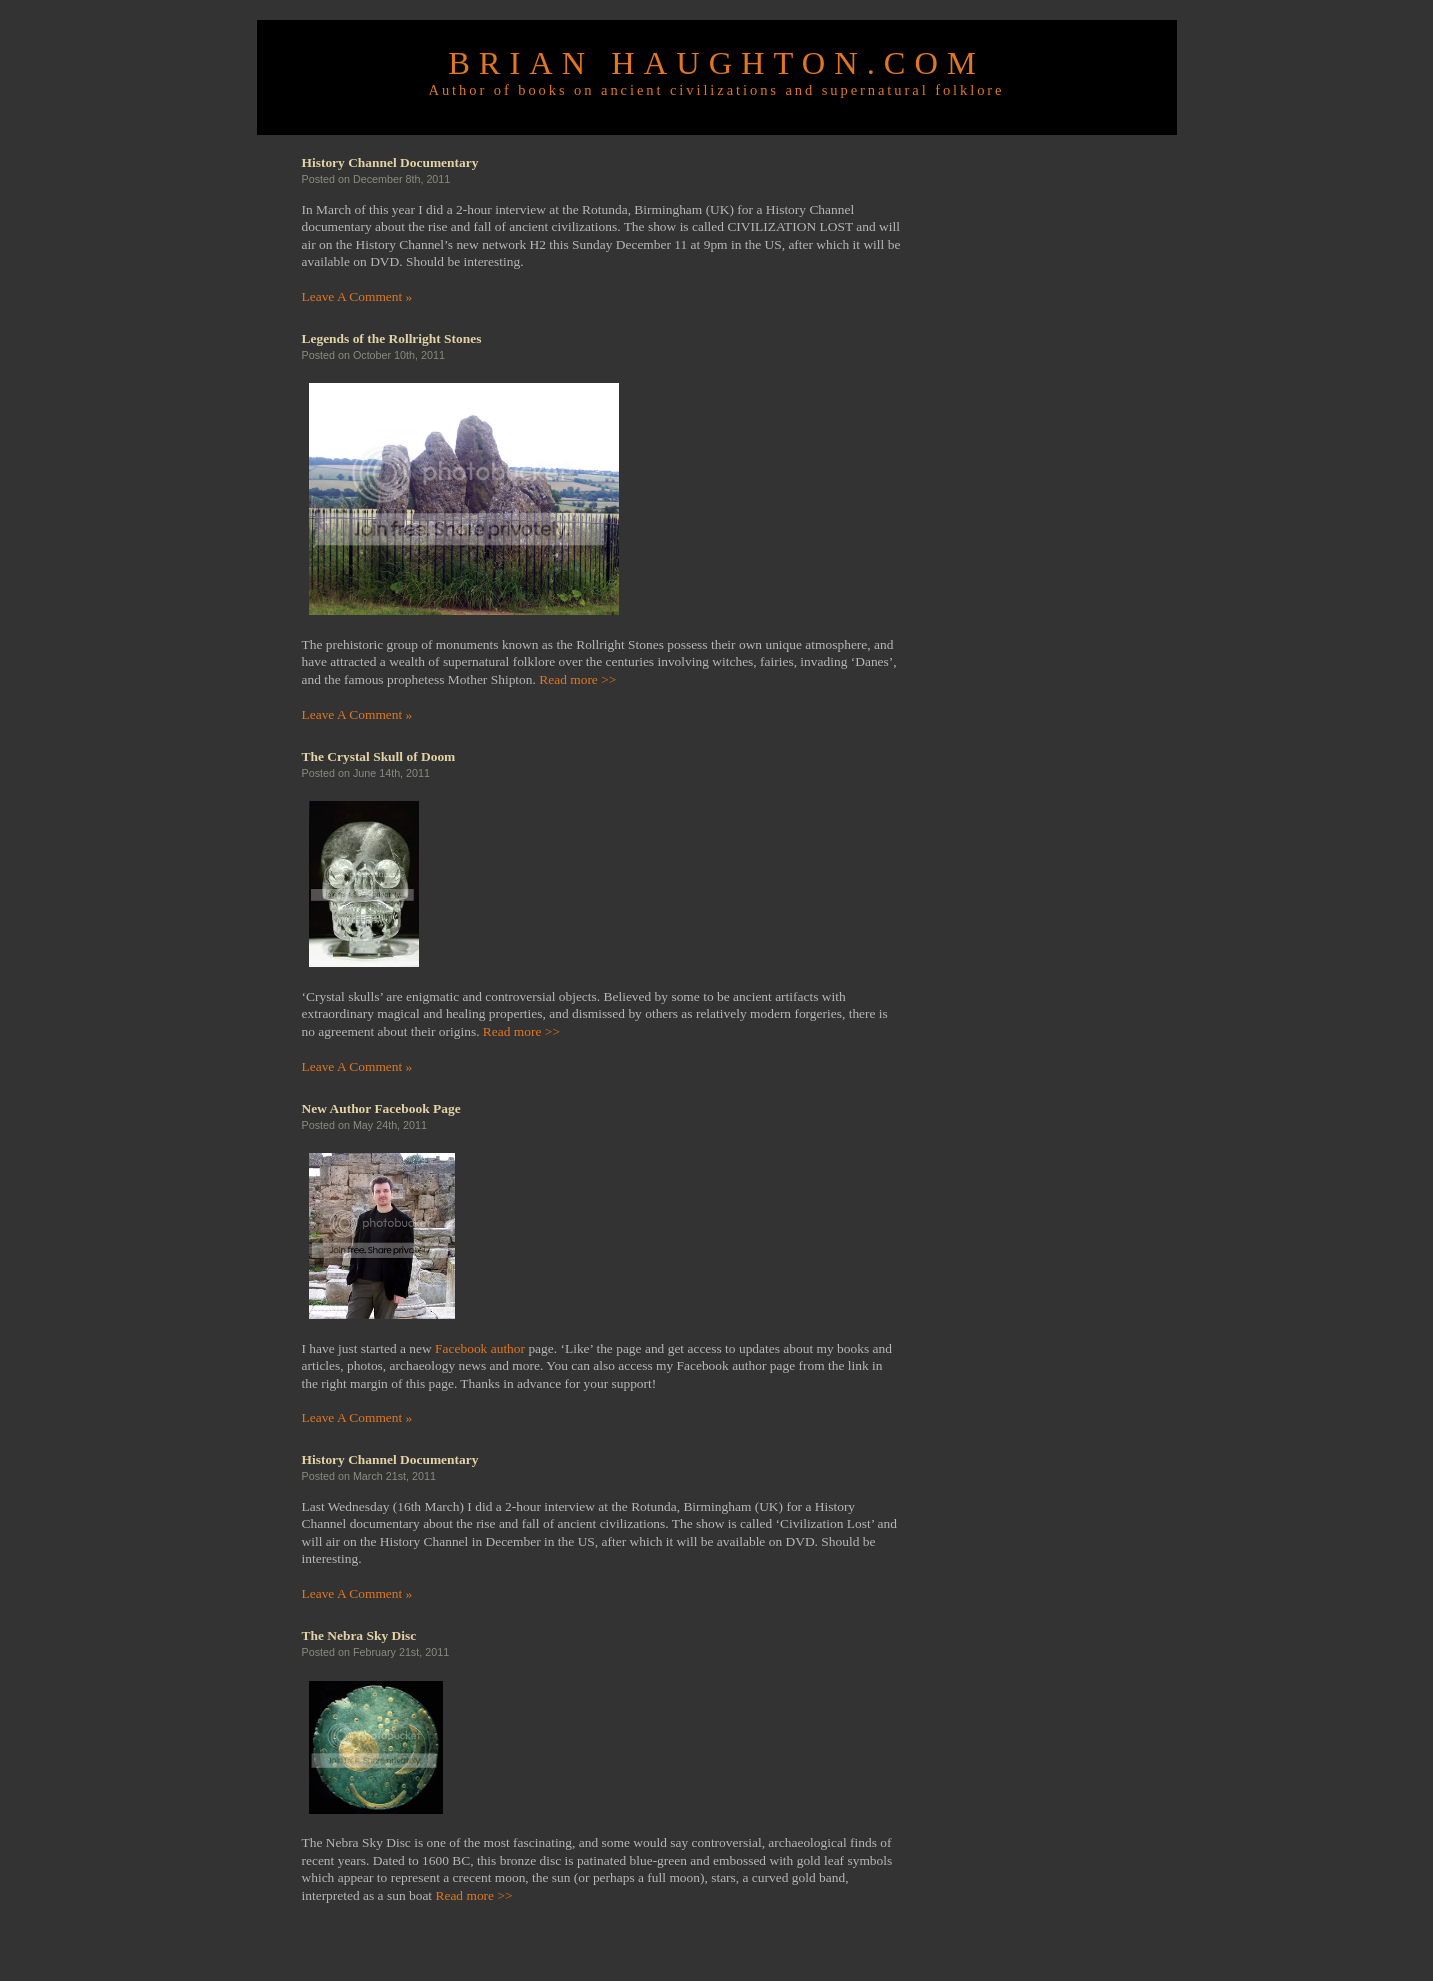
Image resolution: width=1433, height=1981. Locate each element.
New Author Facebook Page (381, 1108)
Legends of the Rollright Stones (392, 338)
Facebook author (480, 1348)
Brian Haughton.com (716, 63)
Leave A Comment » (357, 296)
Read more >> (577, 679)
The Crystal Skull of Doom (379, 756)
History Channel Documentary (390, 162)
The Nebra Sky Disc (359, 1635)
